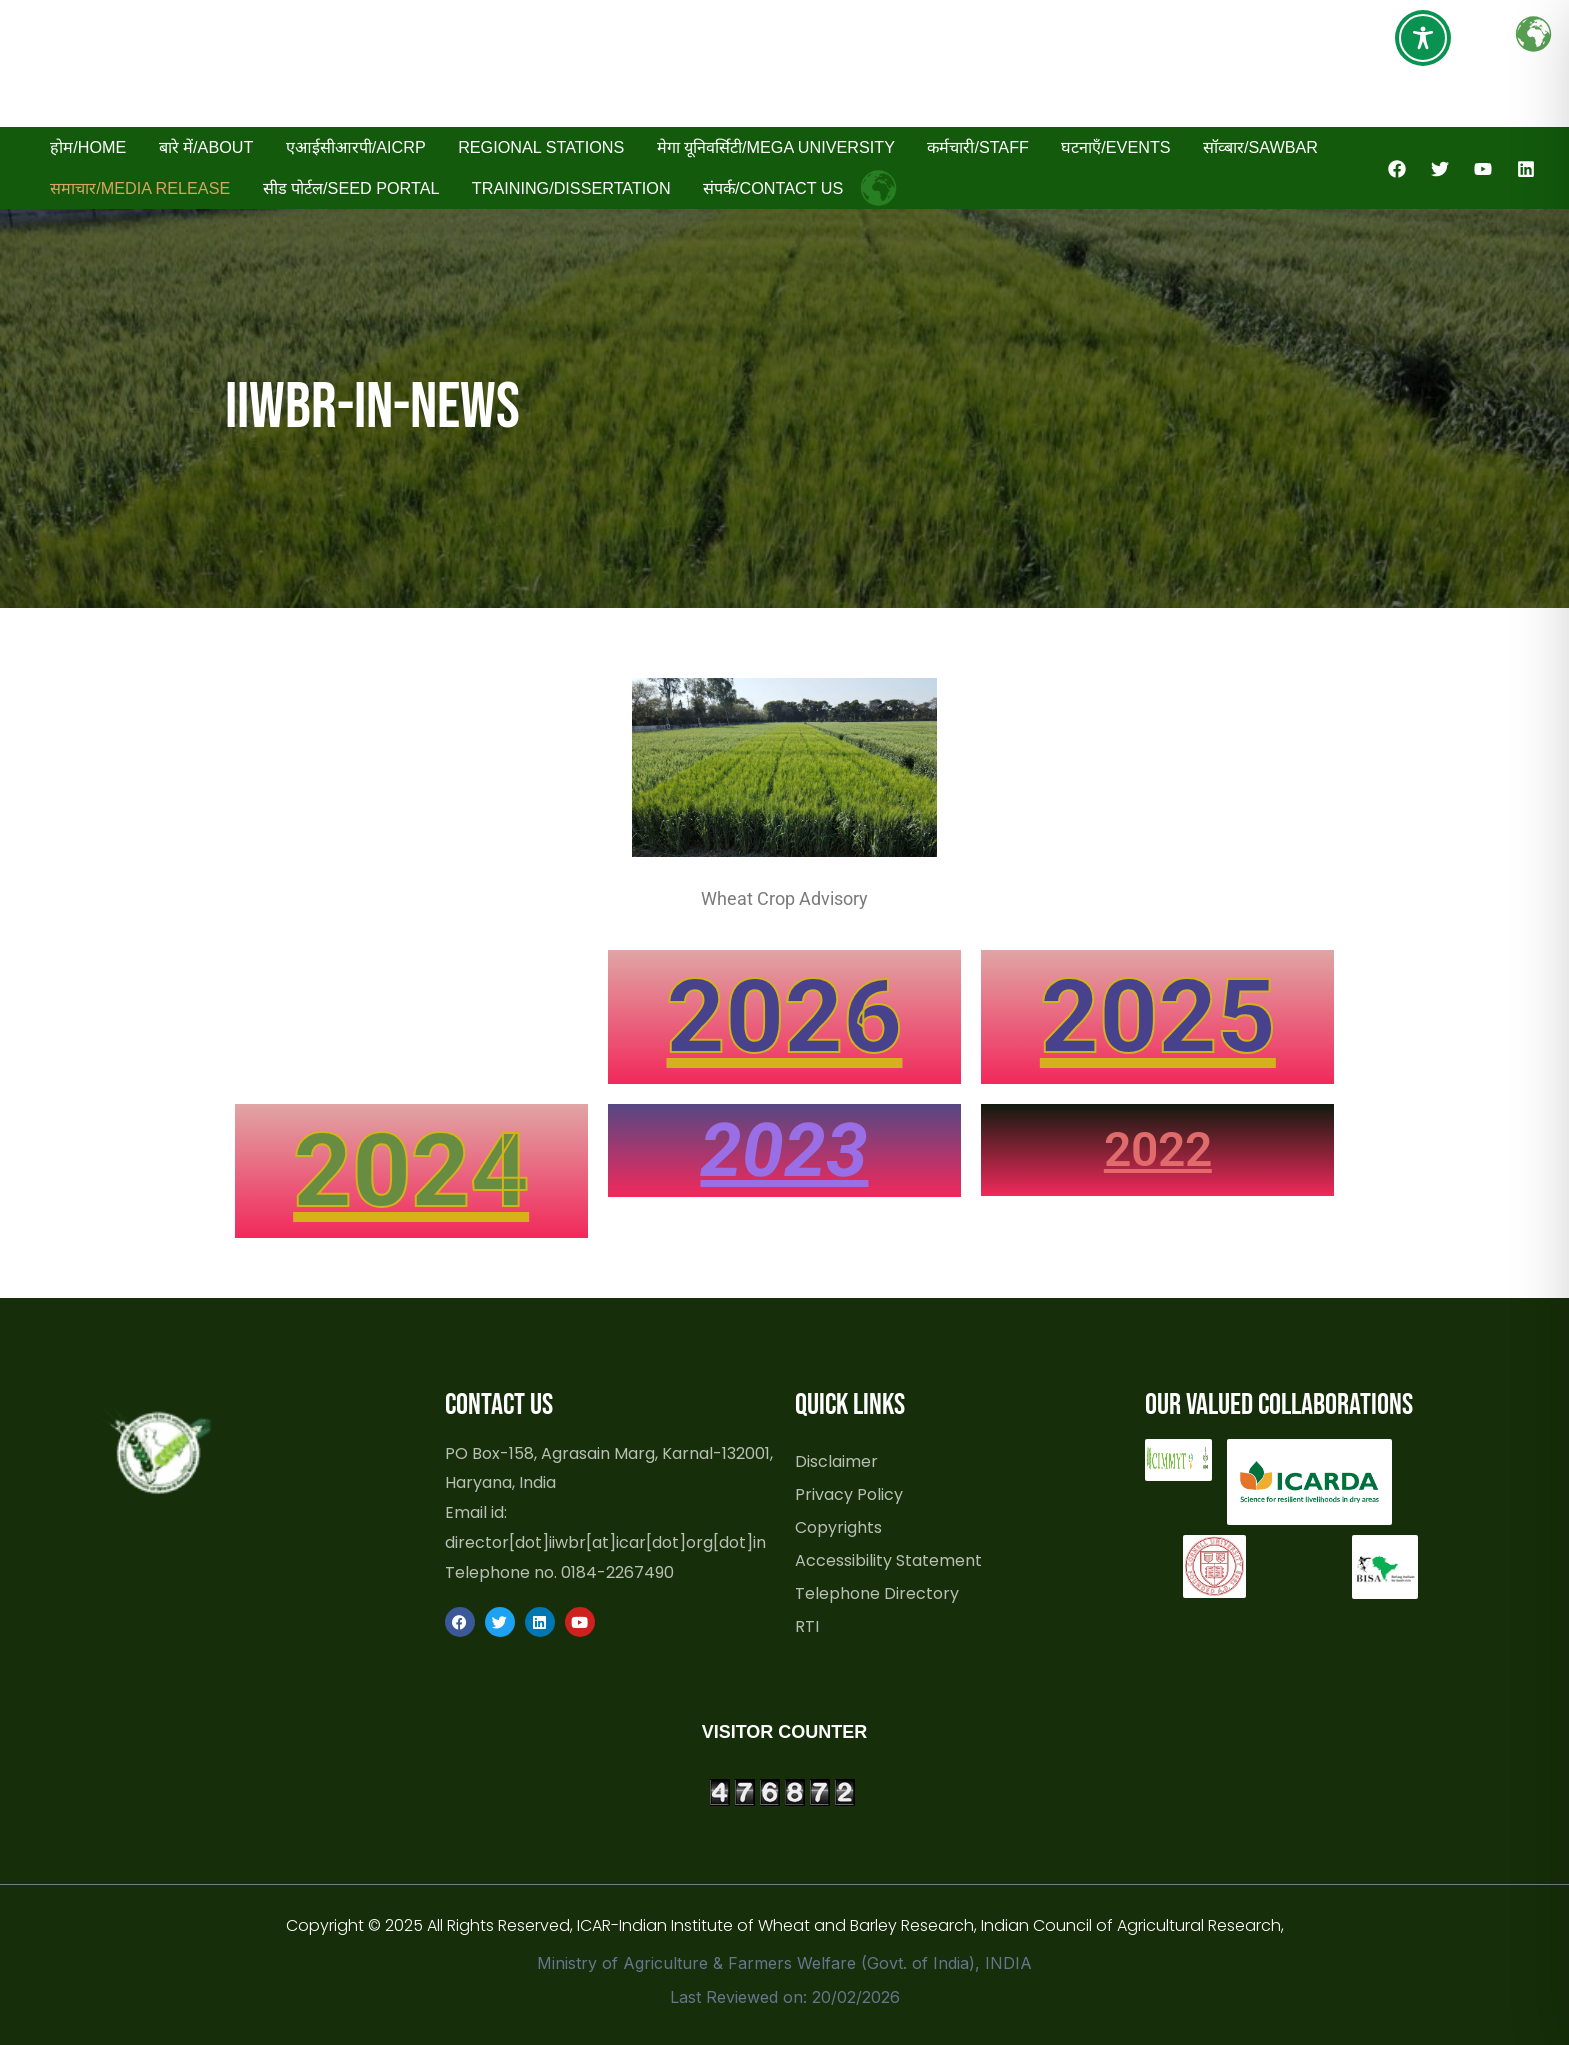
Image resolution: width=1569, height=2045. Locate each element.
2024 (411, 1170)
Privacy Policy (849, 1494)
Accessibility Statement (888, 1560)
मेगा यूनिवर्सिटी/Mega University (776, 147)
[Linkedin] (1526, 169)
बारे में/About (206, 147)
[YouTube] (1483, 169)
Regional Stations (541, 147)
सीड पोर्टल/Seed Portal (351, 188)
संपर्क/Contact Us (773, 188)
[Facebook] (1397, 169)
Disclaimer (836, 1461)
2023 (784, 1150)
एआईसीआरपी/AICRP (356, 147)
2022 (1158, 1149)
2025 (1158, 1016)
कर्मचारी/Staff (978, 147)
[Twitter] (1440, 169)
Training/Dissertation (571, 188)
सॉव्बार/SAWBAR (1260, 147)
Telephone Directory (877, 1593)
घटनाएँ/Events (1115, 147)
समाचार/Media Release (140, 188)
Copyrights (838, 1527)
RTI (807, 1626)
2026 (784, 1016)
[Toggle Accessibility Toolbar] (1423, 38)
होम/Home (88, 147)
